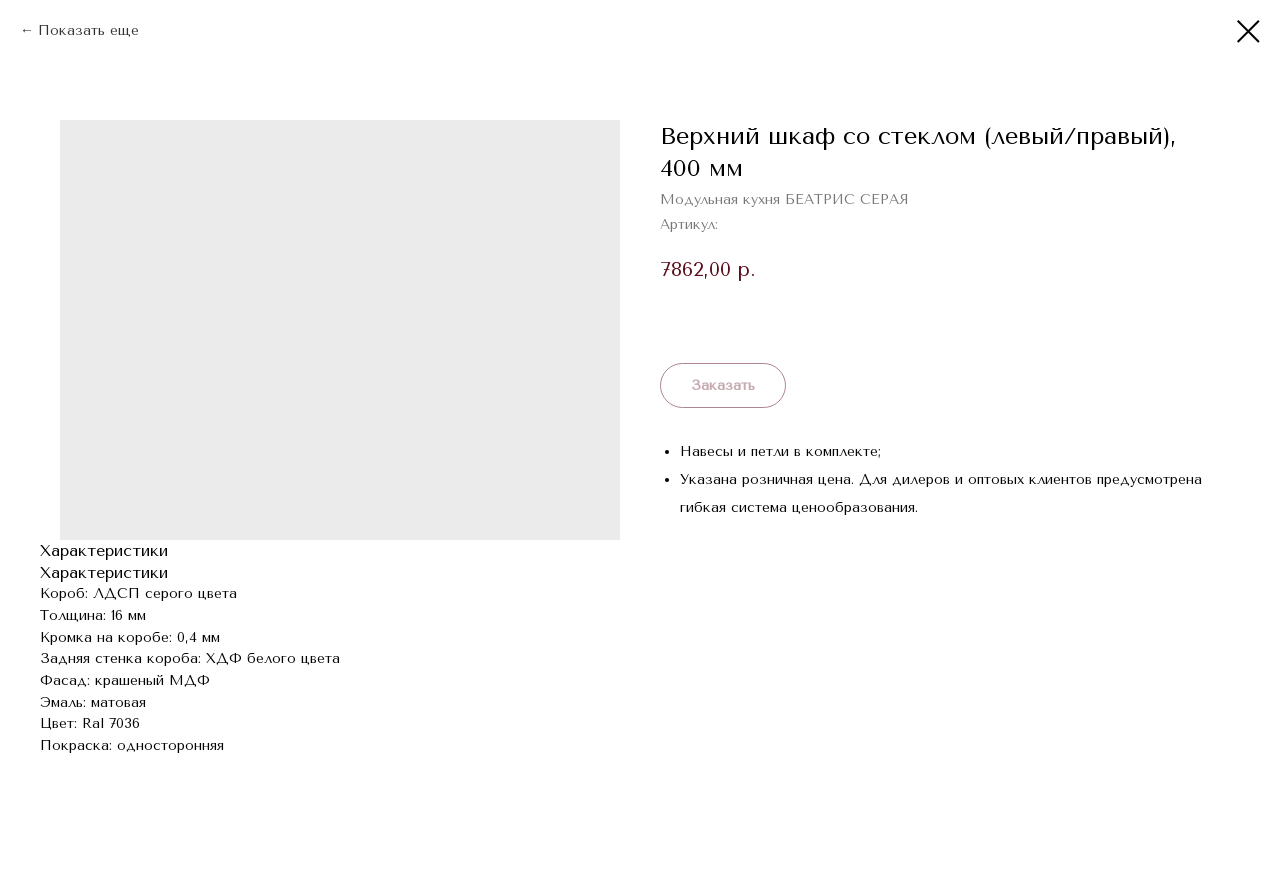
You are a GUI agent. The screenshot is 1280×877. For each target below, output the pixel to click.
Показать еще (88, 30)
